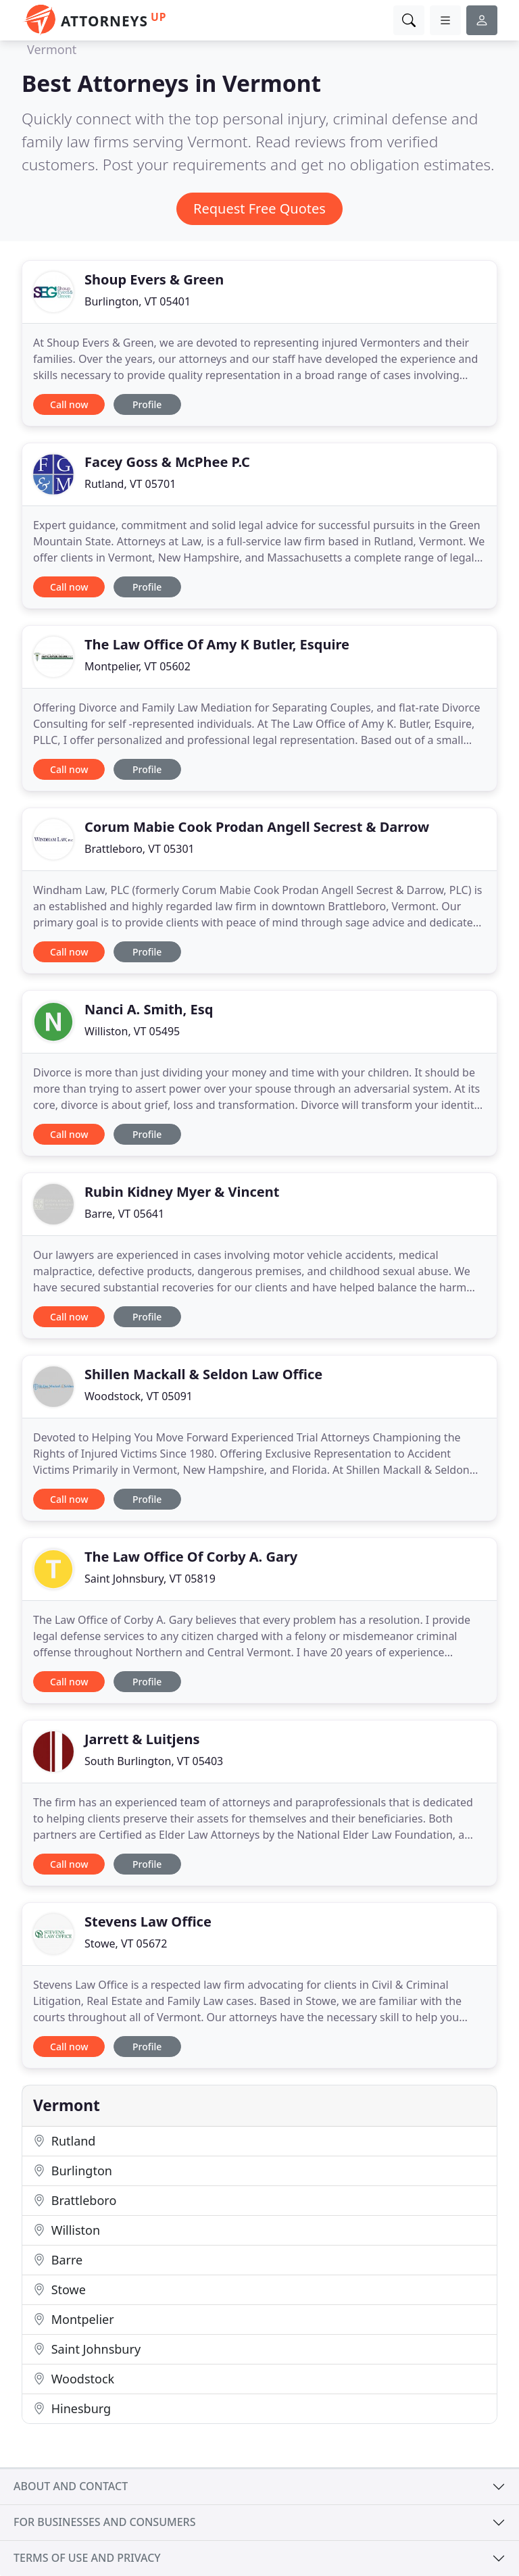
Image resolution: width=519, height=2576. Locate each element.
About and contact (71, 2486)
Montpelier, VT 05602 (137, 666)
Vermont (51, 49)
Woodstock (73, 2379)
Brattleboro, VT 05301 (139, 848)
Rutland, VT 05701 (130, 483)
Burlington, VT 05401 (137, 301)
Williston (66, 2230)
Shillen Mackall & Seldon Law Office (203, 1374)
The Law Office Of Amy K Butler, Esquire (216, 644)
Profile (147, 404)
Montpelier (73, 2319)
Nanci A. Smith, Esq (148, 1009)
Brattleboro (74, 2200)
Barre (57, 2260)
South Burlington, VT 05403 (153, 1761)
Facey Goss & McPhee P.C (167, 462)
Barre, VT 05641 (124, 1213)
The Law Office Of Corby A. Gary (190, 1556)
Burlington (72, 2170)
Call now (69, 404)
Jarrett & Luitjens (142, 1739)
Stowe (59, 2289)
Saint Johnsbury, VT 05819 (150, 1578)
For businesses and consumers (104, 2522)
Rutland (64, 2141)
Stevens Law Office (148, 1921)
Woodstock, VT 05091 (138, 1396)
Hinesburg (72, 2408)
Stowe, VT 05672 (125, 1943)
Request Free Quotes (259, 208)
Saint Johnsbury (87, 2349)
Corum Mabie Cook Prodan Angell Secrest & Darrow (256, 827)
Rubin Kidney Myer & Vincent (181, 1192)
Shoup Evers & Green (154, 279)
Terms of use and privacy (87, 2557)
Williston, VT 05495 (132, 1031)
